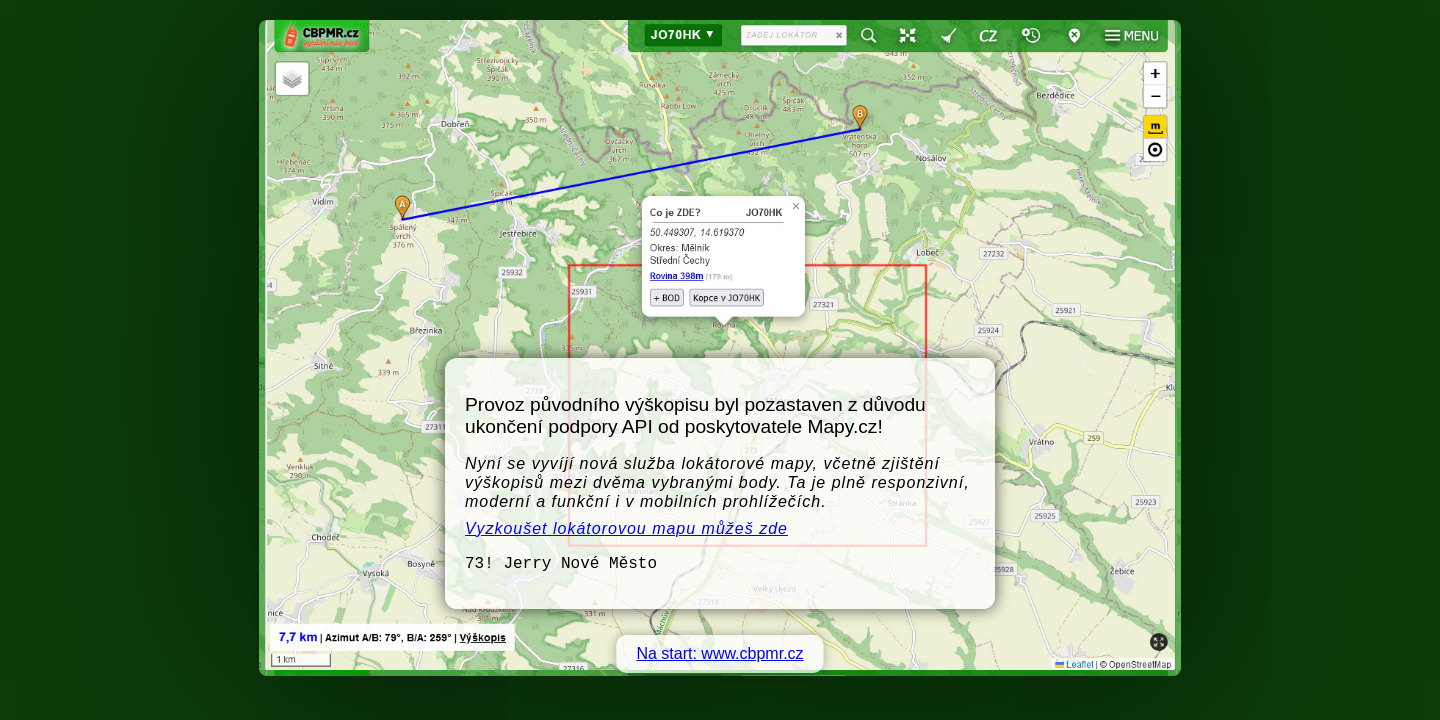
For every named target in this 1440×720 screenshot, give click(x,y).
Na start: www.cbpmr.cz (719, 653)
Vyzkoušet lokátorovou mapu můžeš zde (626, 528)
